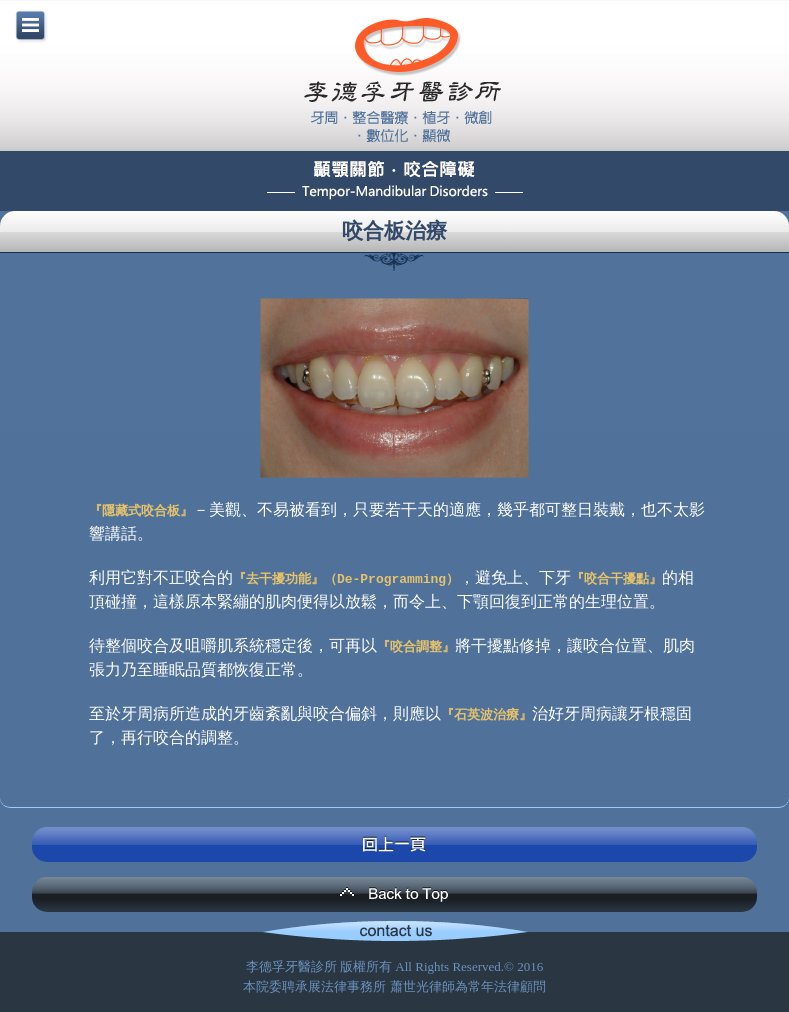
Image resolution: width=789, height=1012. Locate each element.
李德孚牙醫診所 (402, 80)
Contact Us (394, 933)
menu (30, 25)
